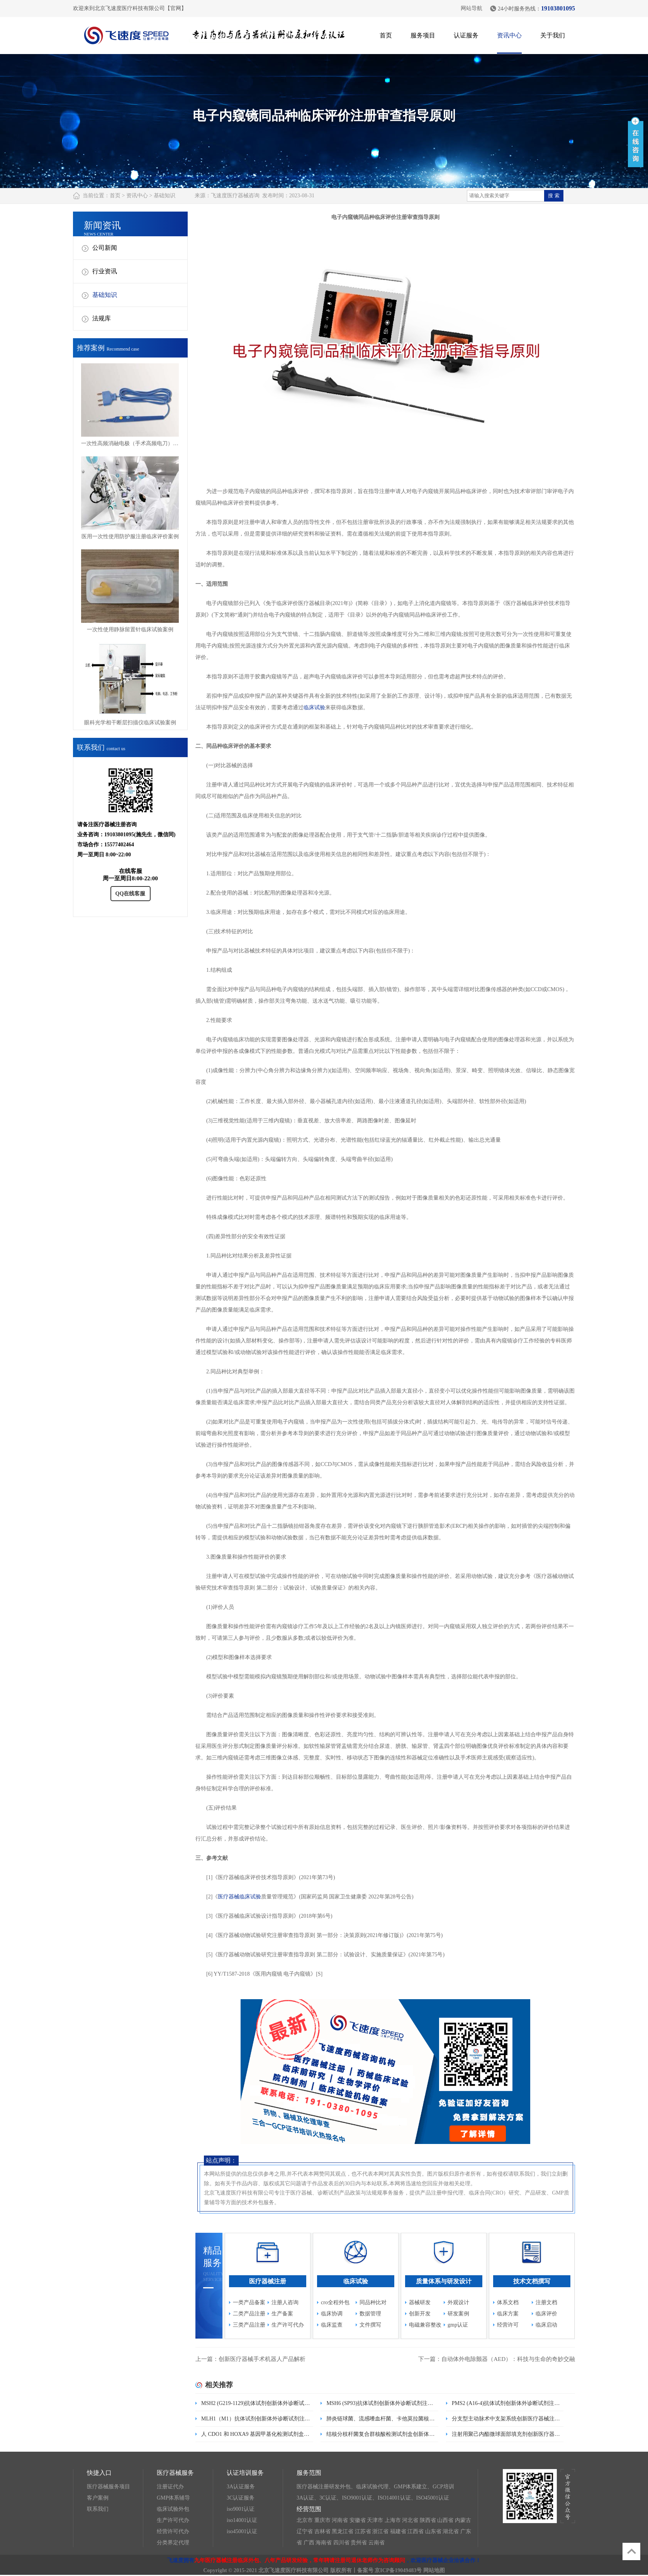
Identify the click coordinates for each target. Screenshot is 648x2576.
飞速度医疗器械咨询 (235, 195)
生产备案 (282, 2314)
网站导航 (471, 8)
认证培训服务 (245, 2472)
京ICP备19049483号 (398, 2570)
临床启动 (546, 2325)
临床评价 (546, 2314)
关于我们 (552, 35)
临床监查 (332, 2325)
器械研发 (420, 2302)
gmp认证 (458, 2325)
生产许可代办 (287, 2325)
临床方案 (508, 2314)
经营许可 (508, 2325)
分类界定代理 (173, 2542)
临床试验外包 (173, 2509)
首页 (386, 35)
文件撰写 (370, 2325)
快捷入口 (99, 2472)
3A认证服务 (241, 2487)
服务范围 (309, 2472)
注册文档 (546, 2302)
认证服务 (466, 35)
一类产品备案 (249, 2302)
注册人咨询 (285, 2302)
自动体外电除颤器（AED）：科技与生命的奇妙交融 (508, 2359)
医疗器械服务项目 (108, 2487)
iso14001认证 (242, 2520)
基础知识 (164, 195)
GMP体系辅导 (173, 2498)
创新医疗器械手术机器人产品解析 (262, 2359)
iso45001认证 (242, 2531)
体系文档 (508, 2302)
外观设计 (458, 2302)
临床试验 (314, 707)
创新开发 (420, 2314)
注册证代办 (170, 2487)
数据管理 (370, 2314)
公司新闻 (104, 247)
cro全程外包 (335, 2302)
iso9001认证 (240, 2509)
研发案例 (458, 2314)
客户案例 (98, 2498)
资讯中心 (509, 35)
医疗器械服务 (175, 2472)
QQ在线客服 (130, 894)
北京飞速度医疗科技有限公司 (293, 2570)
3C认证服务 (240, 2498)
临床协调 (332, 2314)
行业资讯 (104, 271)
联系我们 (98, 2509)
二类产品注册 (249, 2314)
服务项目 (423, 35)
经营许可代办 (173, 2531)
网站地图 (434, 2570)
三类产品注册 (249, 2325)
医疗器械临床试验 (239, 1897)
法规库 (101, 318)
